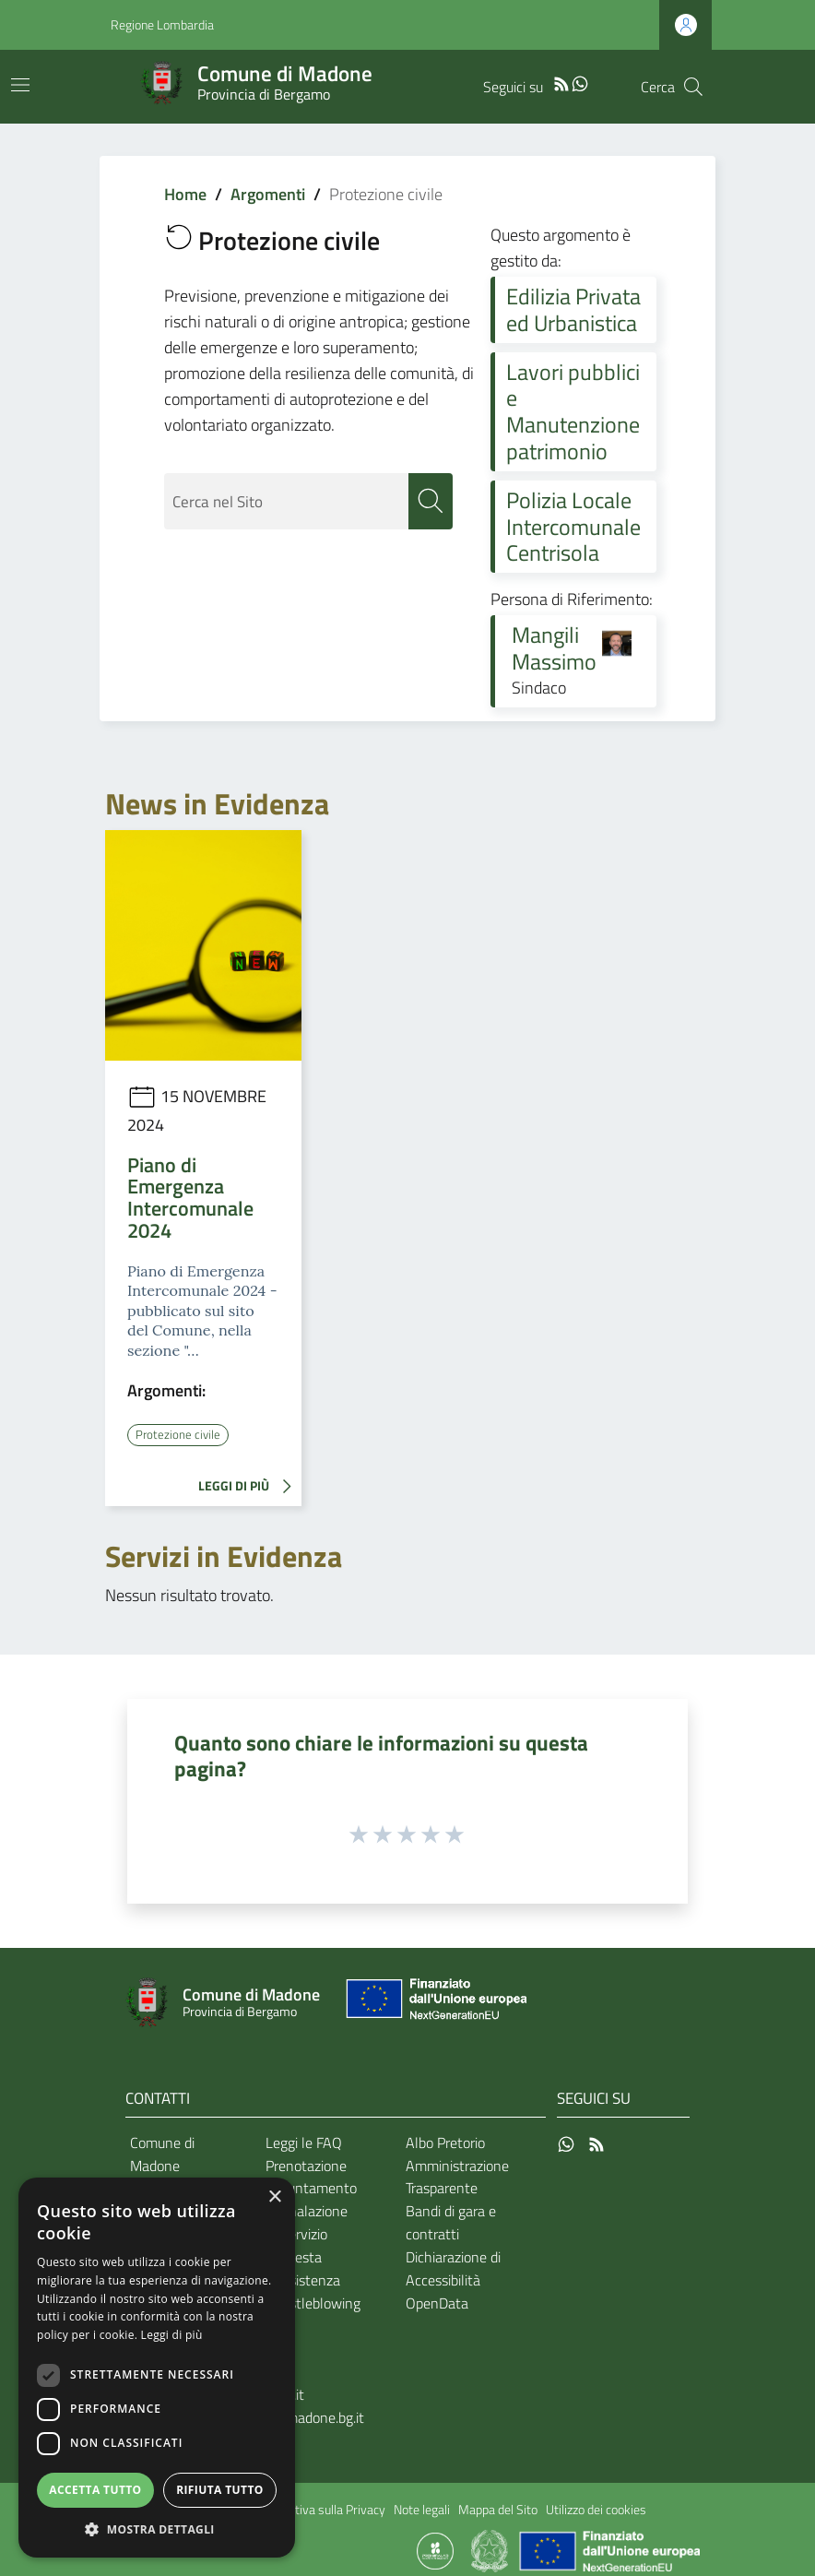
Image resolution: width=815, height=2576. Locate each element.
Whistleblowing (313, 2302)
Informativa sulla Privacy (319, 2509)
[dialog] (156, 2368)
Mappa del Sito (497, 2509)
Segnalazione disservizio (307, 2222)
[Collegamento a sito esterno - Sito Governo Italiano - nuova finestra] (491, 2549)
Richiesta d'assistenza (303, 2268)
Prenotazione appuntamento (311, 2176)
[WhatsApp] (580, 82)
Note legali (422, 2509)
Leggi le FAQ (304, 2142)
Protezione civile (179, 1434)
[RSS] (561, 82)
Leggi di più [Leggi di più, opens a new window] (172, 2335)
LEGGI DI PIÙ (249, 1487)
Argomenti (267, 194)
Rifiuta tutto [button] (220, 2490)
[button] (157, 2529)
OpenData (437, 2302)
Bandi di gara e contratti (451, 2222)
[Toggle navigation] (20, 85)
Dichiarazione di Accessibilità (453, 2268)
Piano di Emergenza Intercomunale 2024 (190, 1197)
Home (185, 194)
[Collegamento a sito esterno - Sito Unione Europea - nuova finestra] (434, 2002)
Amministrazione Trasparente (457, 2176)
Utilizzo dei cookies (596, 2509)
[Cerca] (693, 87)
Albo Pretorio (445, 2142)
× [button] (274, 2197)
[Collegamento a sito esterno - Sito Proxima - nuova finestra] (435, 2549)
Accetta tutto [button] (95, 2490)
